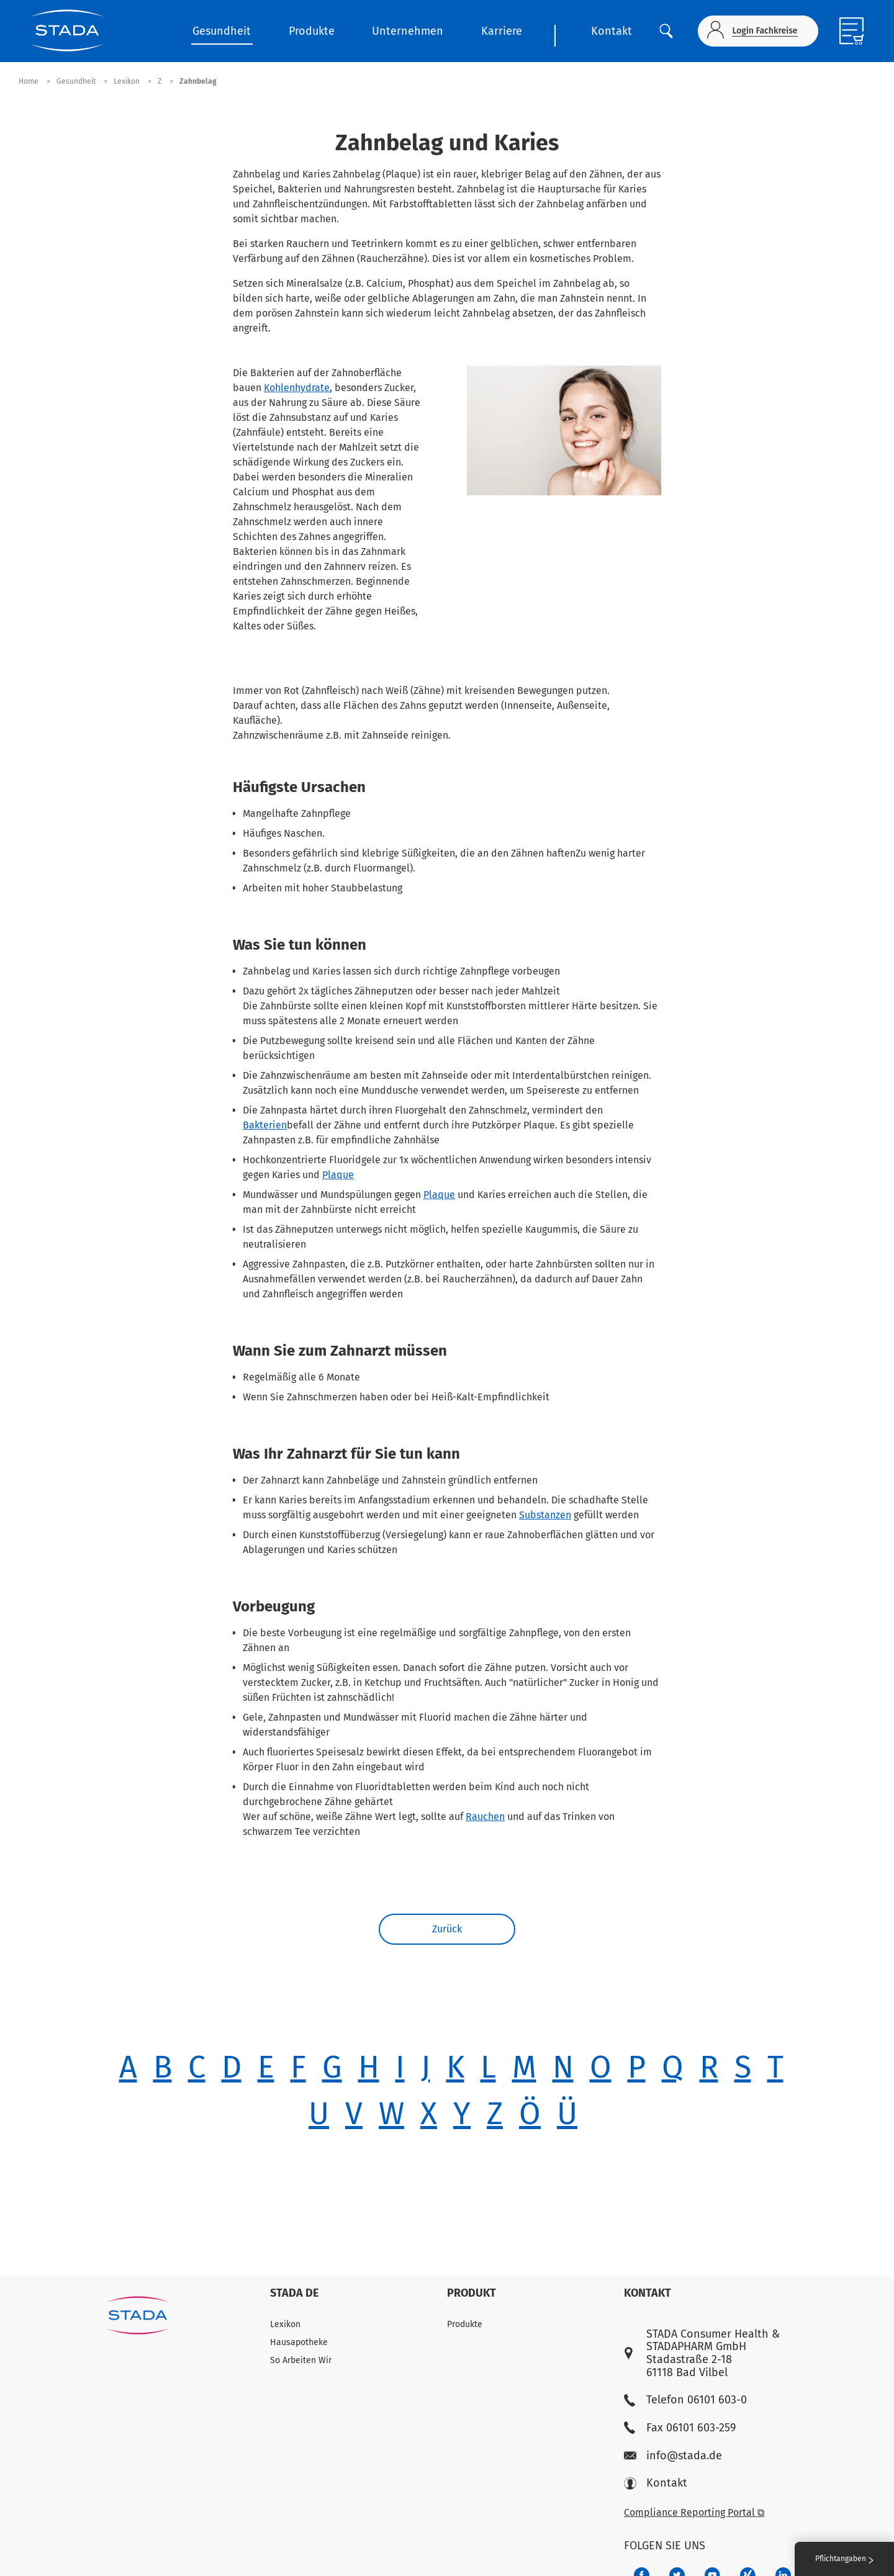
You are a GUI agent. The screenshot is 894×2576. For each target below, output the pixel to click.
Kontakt (611, 31)
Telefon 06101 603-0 (685, 2400)
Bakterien (265, 1125)
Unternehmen (407, 31)
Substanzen (545, 1515)
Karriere (501, 31)
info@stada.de (673, 2455)
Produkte (312, 31)
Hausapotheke (299, 2342)
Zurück (447, 1929)
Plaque (338, 1175)
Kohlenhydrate (297, 388)
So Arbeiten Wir (301, 2360)
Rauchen (485, 1816)
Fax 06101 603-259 (680, 2427)
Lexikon (285, 2324)
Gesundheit (221, 31)
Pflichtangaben (844, 2558)
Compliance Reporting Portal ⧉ (694, 2512)
